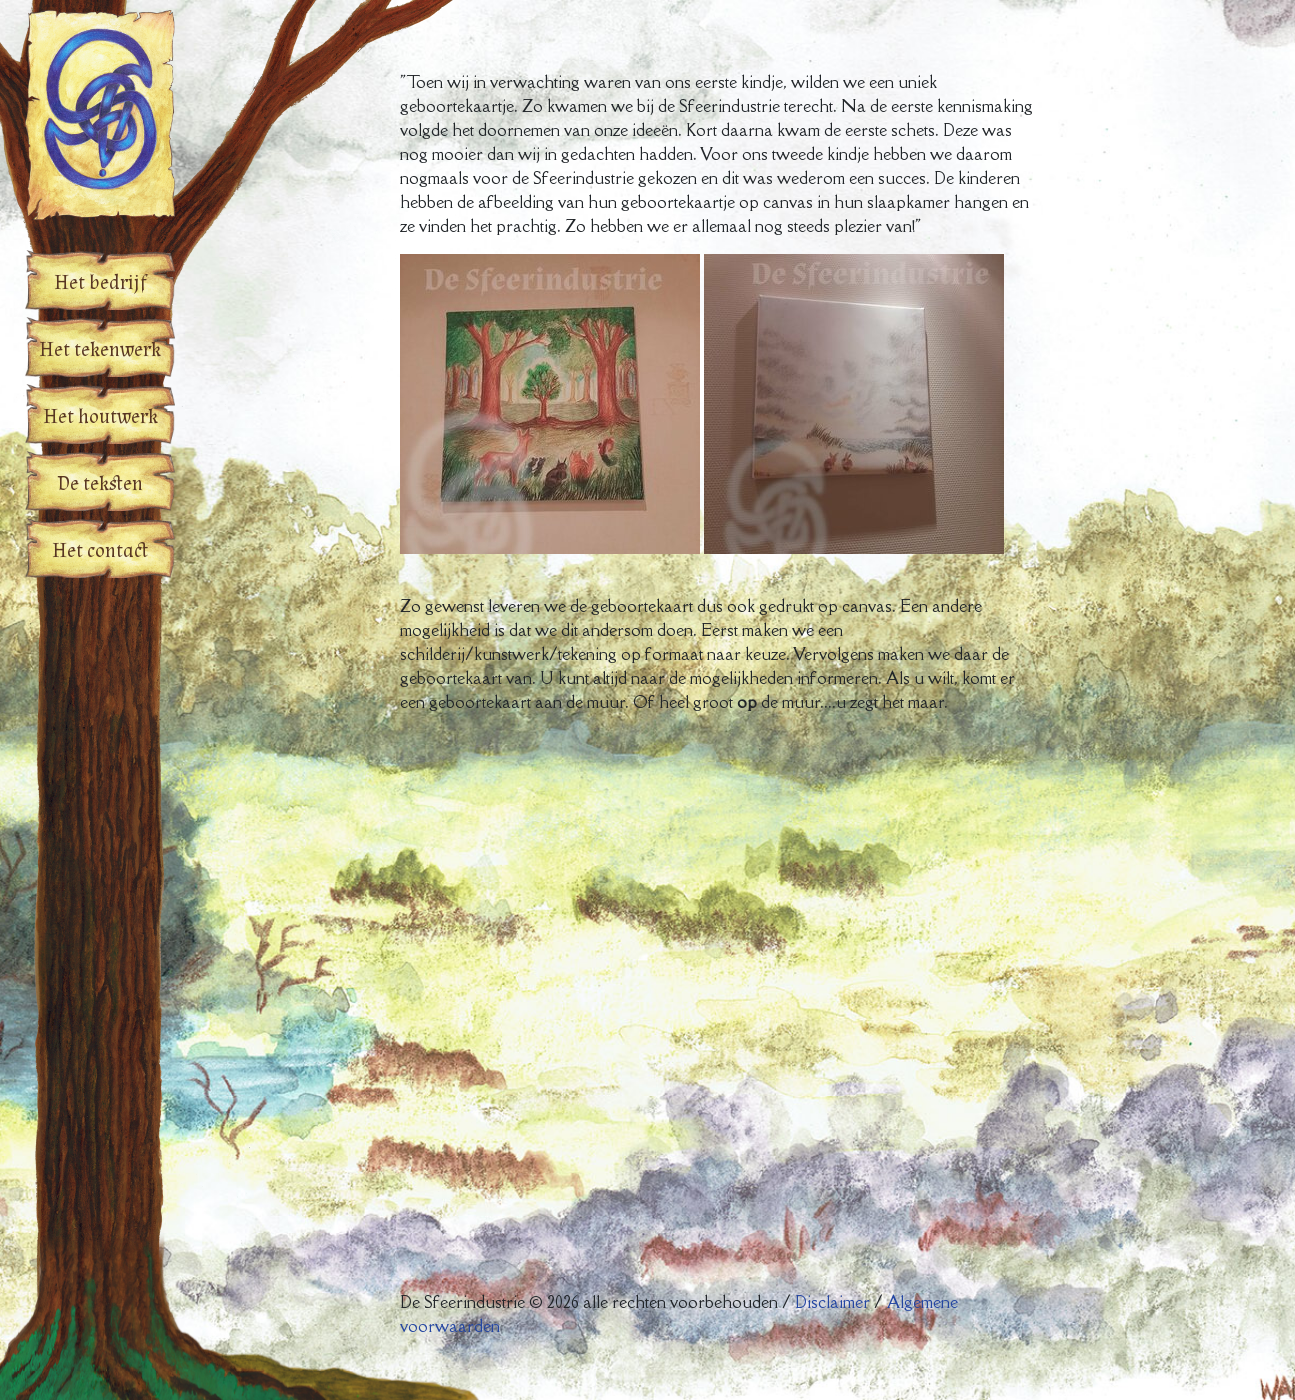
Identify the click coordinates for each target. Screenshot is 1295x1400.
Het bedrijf (100, 283)
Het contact (100, 551)
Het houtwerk (100, 417)
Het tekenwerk (100, 350)
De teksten (100, 484)
